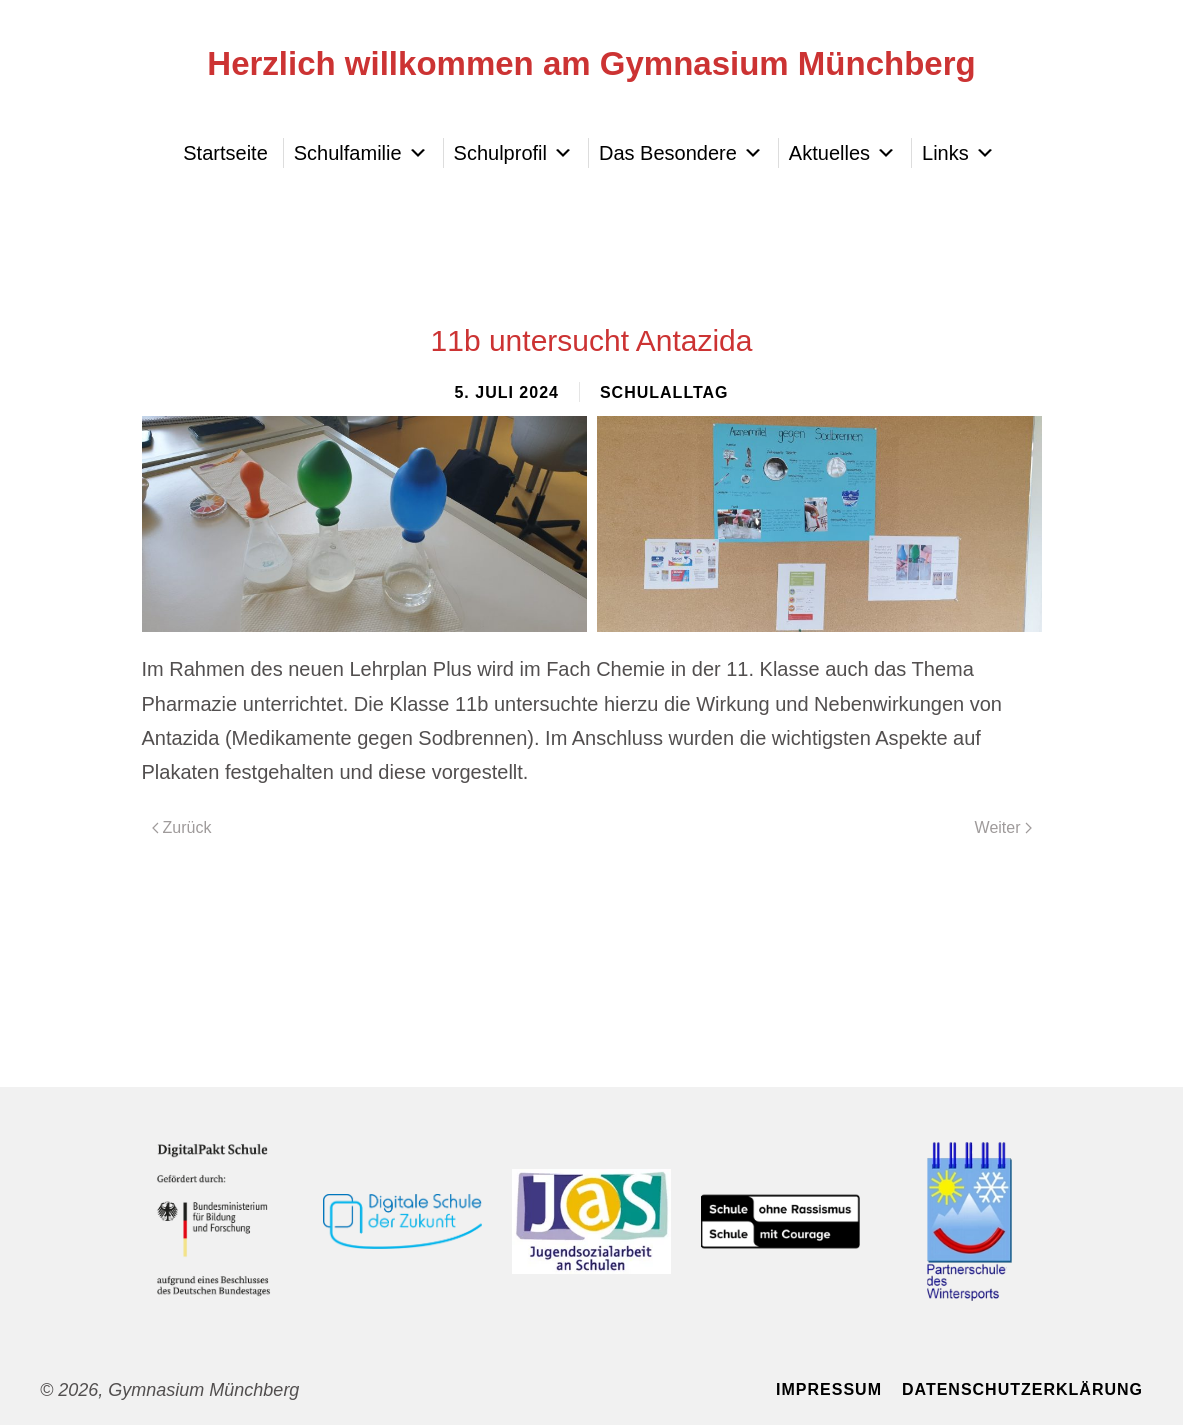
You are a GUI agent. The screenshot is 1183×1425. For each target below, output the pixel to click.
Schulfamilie (361, 153)
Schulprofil (513, 153)
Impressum (829, 1389)
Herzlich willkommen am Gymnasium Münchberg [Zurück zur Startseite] (591, 63)
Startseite (225, 153)
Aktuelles (842, 153)
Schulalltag (664, 392)
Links (958, 153)
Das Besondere (681, 153)
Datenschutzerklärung (1022, 1389)
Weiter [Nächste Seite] (1003, 827)
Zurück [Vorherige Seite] (182, 827)
